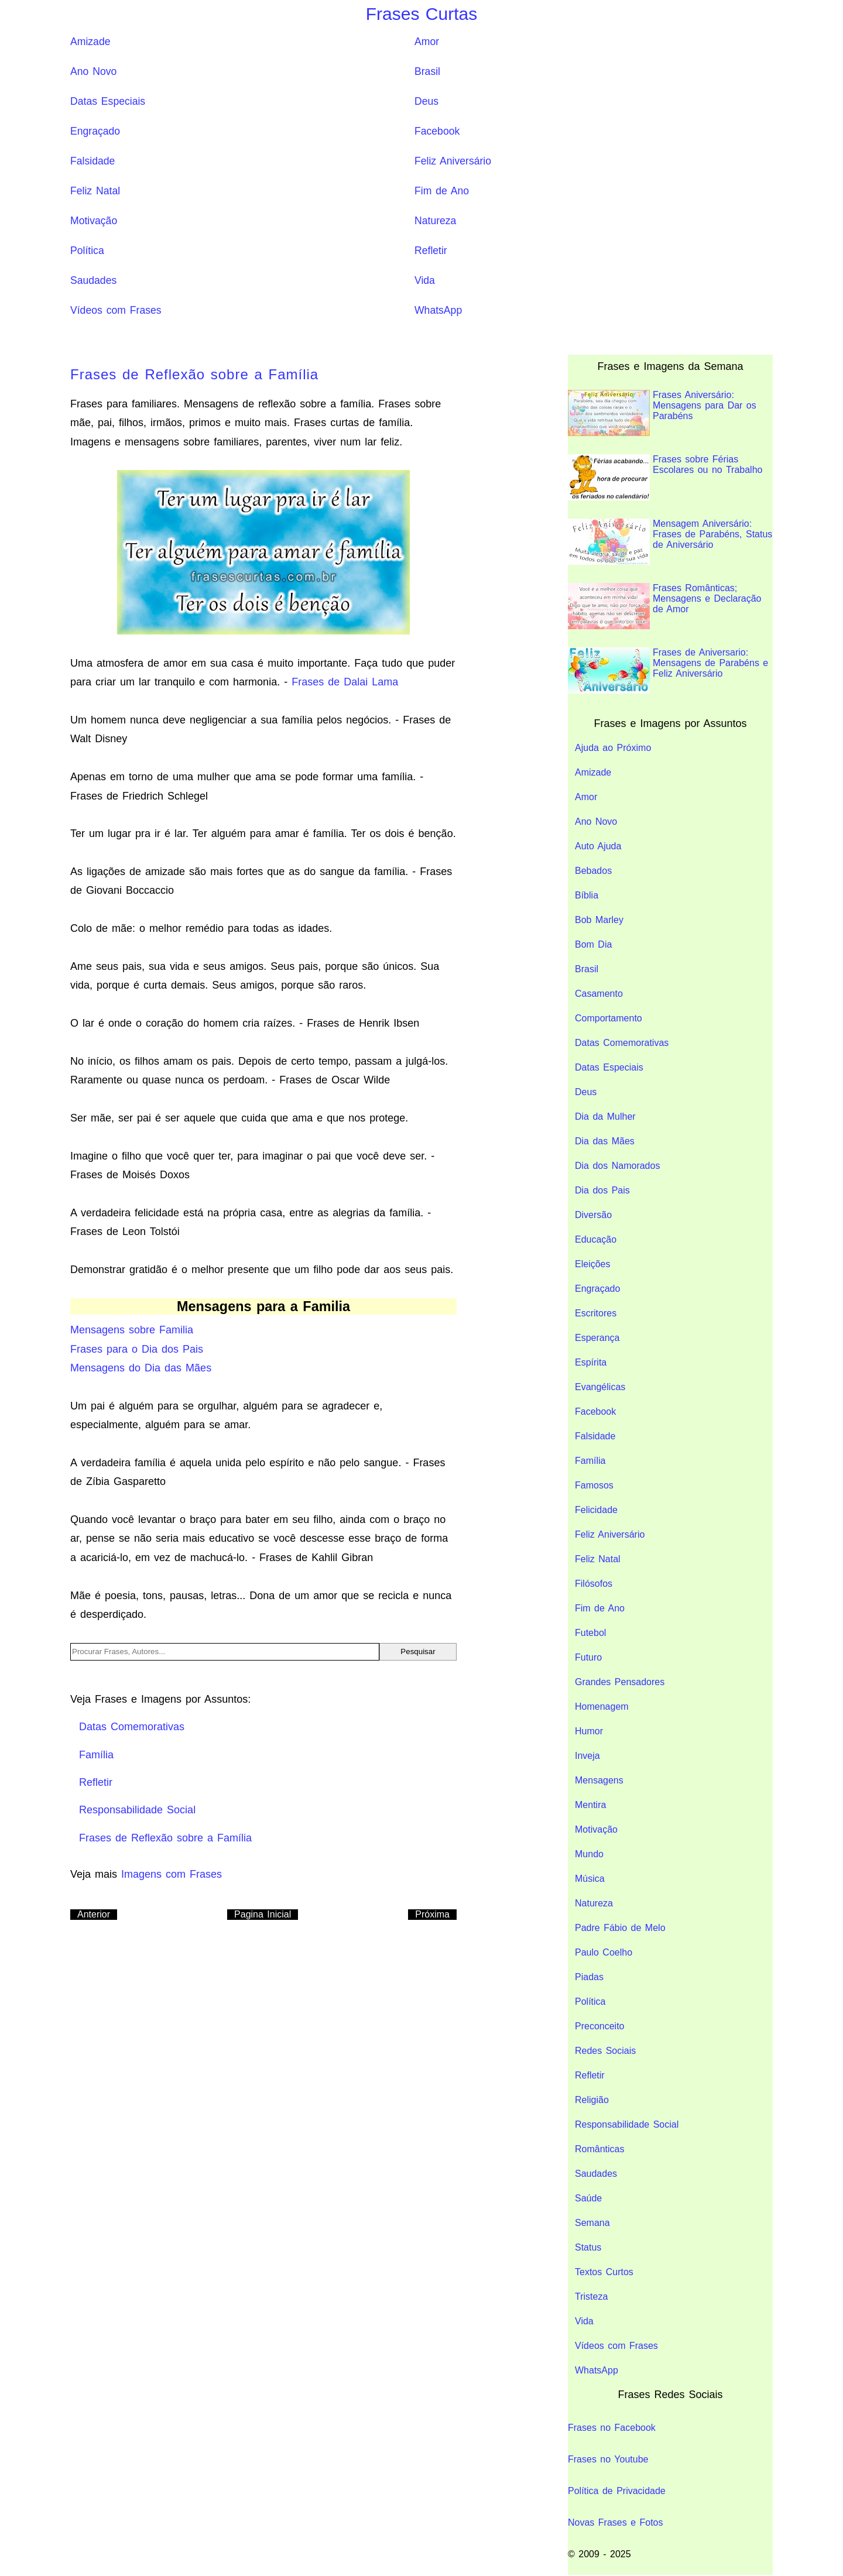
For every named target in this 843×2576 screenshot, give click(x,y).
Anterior (93, 1914)
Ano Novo (93, 71)
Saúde (588, 2198)
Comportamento (608, 1018)
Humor (589, 1731)
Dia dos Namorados (617, 1166)
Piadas (589, 1977)
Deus (426, 101)
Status (588, 2247)
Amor (426, 41)
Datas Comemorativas (622, 1043)
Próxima (432, 1914)
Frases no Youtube (608, 2459)
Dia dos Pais (602, 1190)
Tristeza (591, 2296)
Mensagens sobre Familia (131, 1330)
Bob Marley (599, 920)
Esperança (597, 1338)
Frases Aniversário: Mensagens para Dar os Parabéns (662, 413)
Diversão (593, 1215)
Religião (592, 2100)
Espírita (590, 1362)
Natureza (435, 221)
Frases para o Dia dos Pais (136, 1349)
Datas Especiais (107, 101)
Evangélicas (600, 1387)
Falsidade (92, 161)
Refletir (430, 250)
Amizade (90, 41)
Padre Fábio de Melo (620, 1928)
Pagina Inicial (262, 1914)
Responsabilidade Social (626, 2124)
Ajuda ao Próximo (613, 748)
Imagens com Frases (171, 1874)
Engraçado (95, 131)
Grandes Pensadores (619, 1682)
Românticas (599, 2149)
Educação (595, 1239)
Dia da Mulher (605, 1116)
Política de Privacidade (617, 2491)
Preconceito (600, 2026)
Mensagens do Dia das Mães (140, 1368)
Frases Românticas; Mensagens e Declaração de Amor (664, 606)
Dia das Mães (605, 1141)
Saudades (93, 280)
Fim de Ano (441, 191)
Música (590, 1879)
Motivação (93, 221)
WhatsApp (438, 310)
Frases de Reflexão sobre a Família (194, 374)
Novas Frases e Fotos (615, 2522)
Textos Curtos (604, 2272)
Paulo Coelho (603, 1952)
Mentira (590, 1805)
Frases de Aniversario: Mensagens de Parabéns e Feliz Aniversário (668, 670)
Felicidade (596, 1510)
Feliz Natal (95, 191)
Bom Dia (593, 944)
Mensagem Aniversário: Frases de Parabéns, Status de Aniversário (670, 542)
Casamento (599, 994)
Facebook (437, 131)
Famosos (594, 1485)
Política (87, 250)
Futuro (588, 1657)
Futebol (590, 1633)
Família (590, 1461)
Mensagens (599, 1780)
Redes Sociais (605, 2051)
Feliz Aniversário (452, 161)
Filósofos (593, 1584)
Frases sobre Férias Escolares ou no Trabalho (665, 477)
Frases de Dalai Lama (345, 682)
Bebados (593, 871)
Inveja (587, 1756)
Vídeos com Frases (116, 310)
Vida (424, 280)
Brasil (427, 71)
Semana (592, 2223)
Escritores (595, 1313)
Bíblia (586, 895)
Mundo (589, 1854)
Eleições (592, 1264)
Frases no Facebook (612, 2428)
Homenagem (602, 1706)
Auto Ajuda (598, 846)
